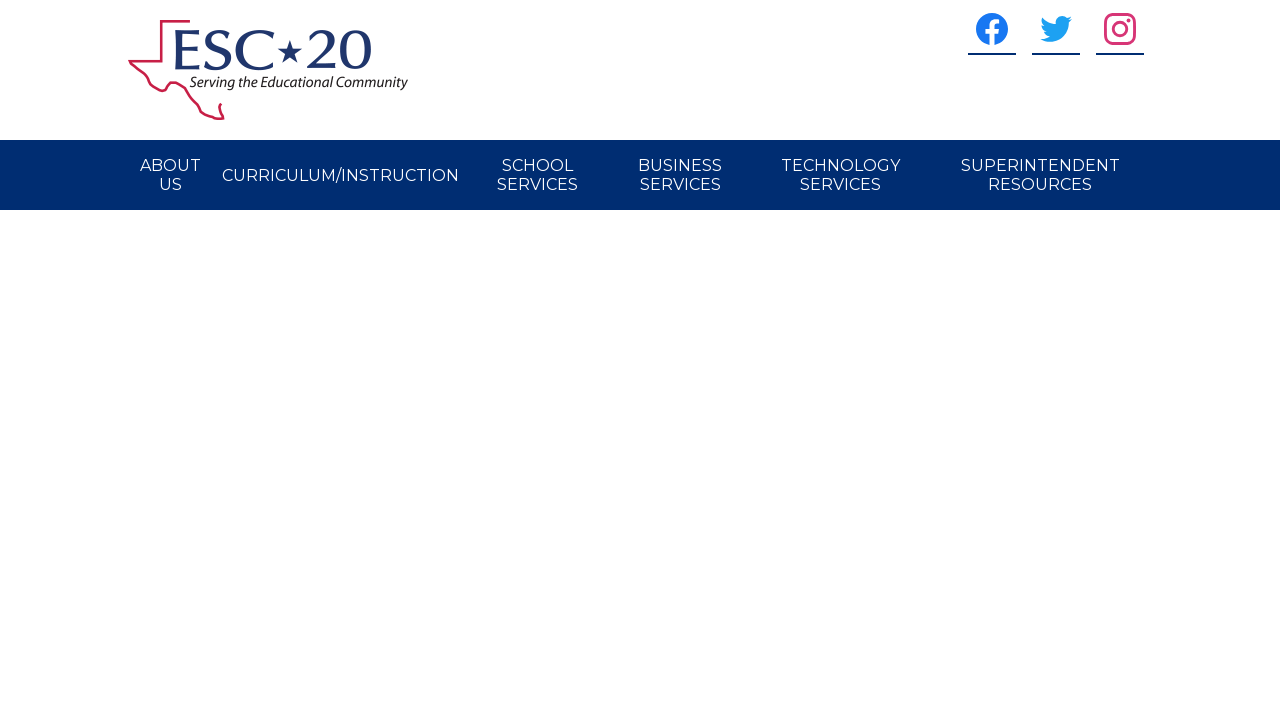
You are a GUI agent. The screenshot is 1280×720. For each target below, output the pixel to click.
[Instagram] (1120, 29)
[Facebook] (992, 29)
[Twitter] (1056, 29)
